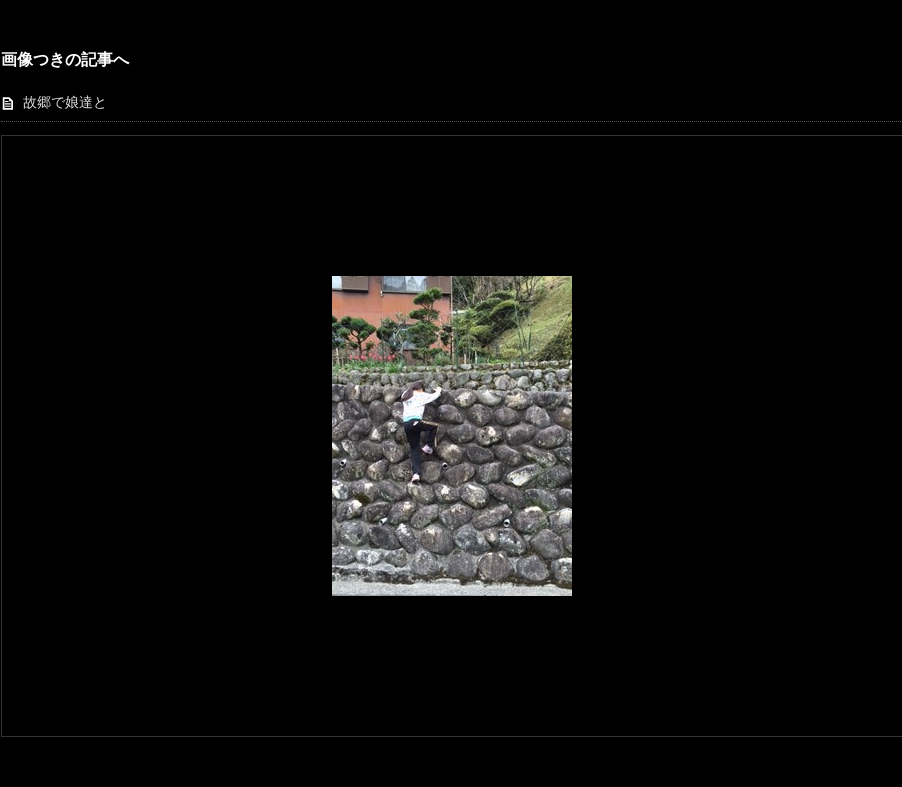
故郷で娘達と (65, 102)
